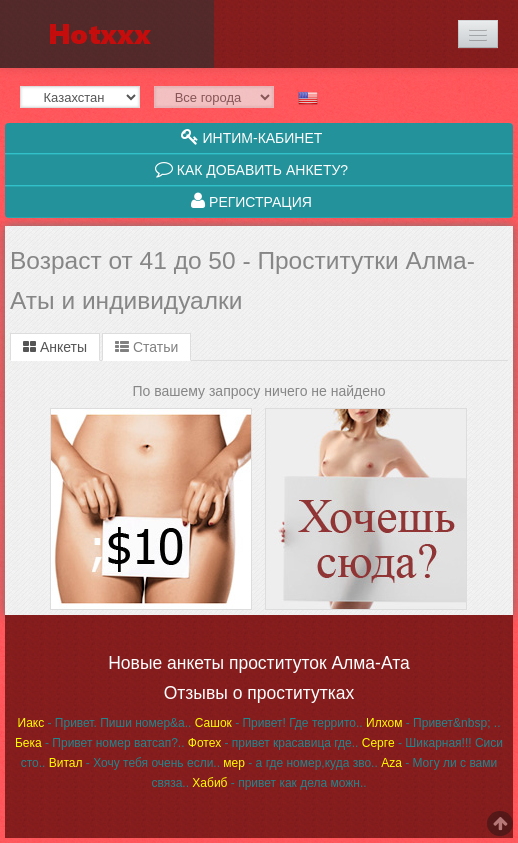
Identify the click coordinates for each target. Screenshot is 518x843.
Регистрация (251, 201)
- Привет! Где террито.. (279, 723)
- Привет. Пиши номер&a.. (105, 723)
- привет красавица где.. (273, 743)
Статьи (146, 347)
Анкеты (55, 347)
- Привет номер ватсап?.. (100, 743)
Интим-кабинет (252, 137)
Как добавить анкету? (251, 169)
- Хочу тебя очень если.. (134, 763)
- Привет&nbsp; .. (433, 723)
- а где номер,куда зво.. (300, 763)
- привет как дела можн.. (279, 783)
